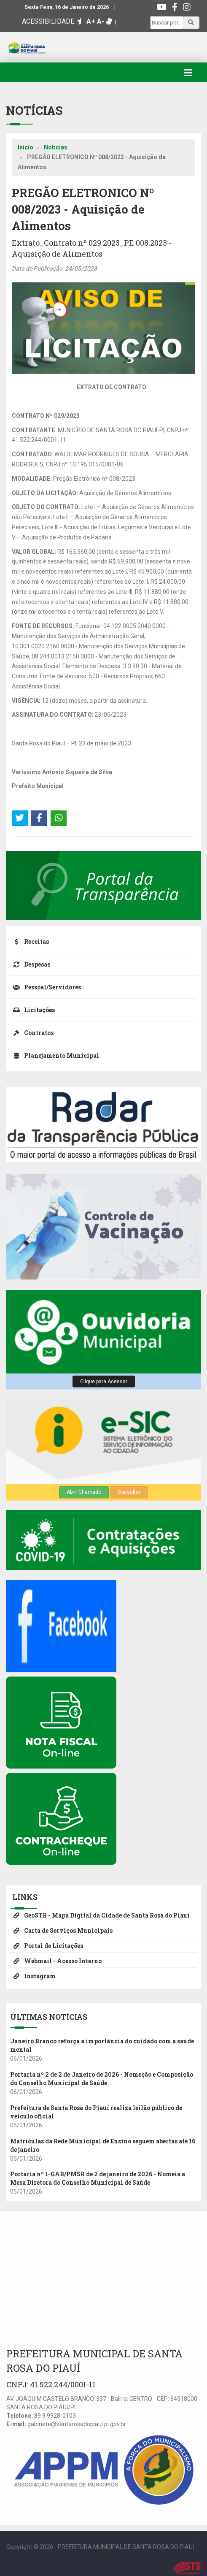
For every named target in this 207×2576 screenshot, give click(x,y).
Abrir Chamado (84, 1492)
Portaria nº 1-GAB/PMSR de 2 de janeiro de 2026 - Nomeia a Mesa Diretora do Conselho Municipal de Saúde (97, 2178)
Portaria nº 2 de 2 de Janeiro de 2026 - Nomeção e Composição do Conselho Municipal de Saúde (101, 2078)
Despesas (30, 964)
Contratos (32, 1033)
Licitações (32, 1010)
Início (25, 147)
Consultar (129, 1492)
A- (100, 21)
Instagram (33, 1976)
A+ (90, 21)
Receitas (29, 941)
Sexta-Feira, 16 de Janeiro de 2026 (66, 7)
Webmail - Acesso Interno (56, 1961)
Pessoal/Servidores (45, 987)
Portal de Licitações (46, 1946)
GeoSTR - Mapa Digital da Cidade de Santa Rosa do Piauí (100, 1915)
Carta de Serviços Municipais (61, 1930)
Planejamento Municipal (54, 1055)
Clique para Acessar (103, 1381)
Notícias (55, 147)
